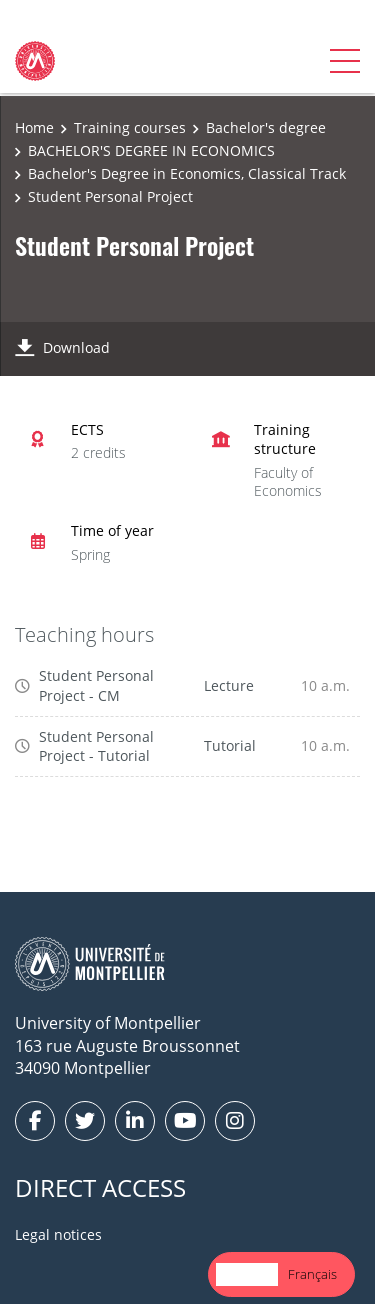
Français (312, 1274)
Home (34, 127)
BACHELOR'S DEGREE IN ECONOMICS (151, 150)
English (247, 1274)
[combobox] (247, 1274)
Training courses (130, 127)
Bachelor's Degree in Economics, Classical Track (187, 173)
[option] (312, 1274)
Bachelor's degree (266, 127)
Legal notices (58, 1234)
